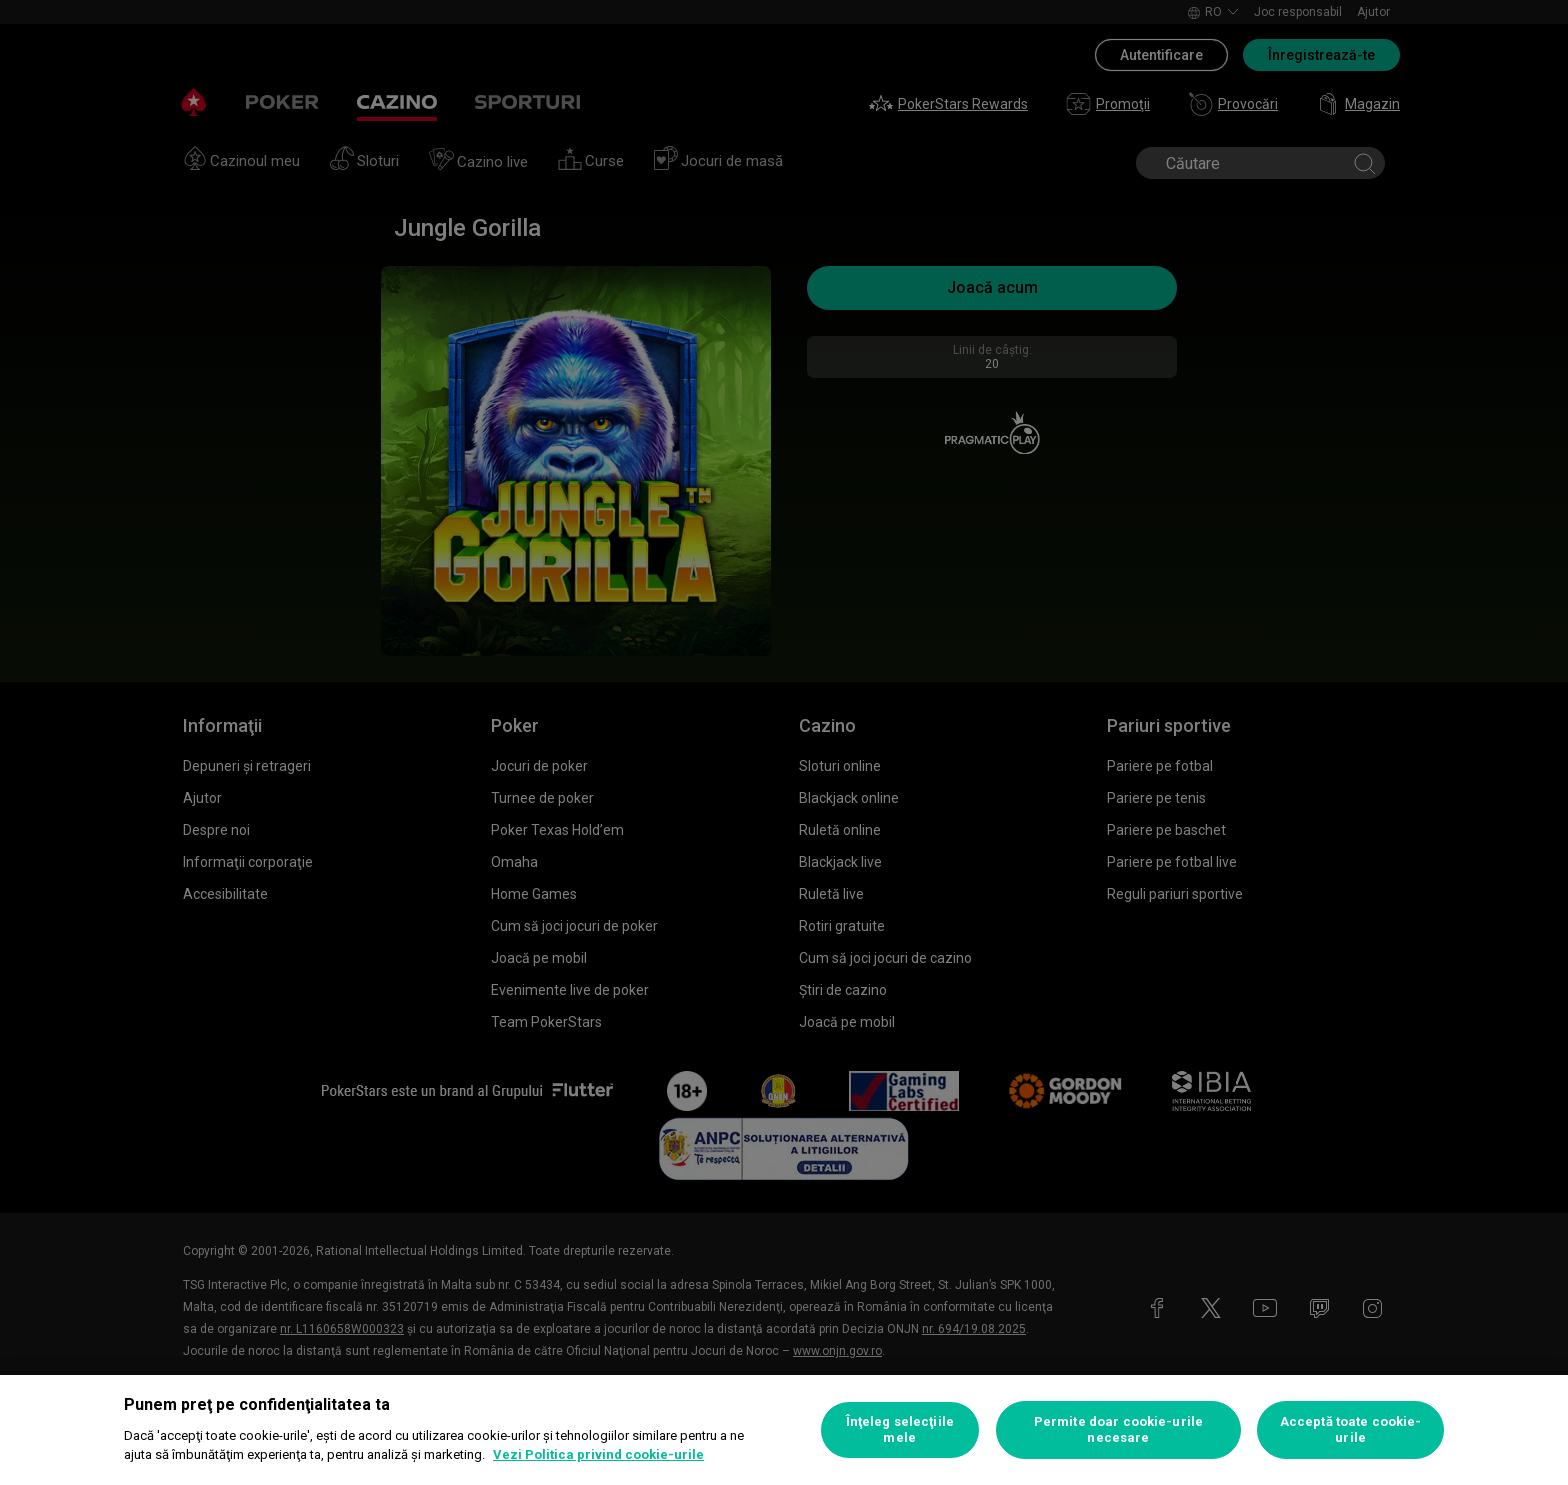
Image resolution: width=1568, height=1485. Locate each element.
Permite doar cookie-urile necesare (1118, 1429)
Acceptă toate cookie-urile (1351, 1429)
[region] (784, 1430)
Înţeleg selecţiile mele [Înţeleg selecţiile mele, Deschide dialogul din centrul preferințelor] (900, 1429)
